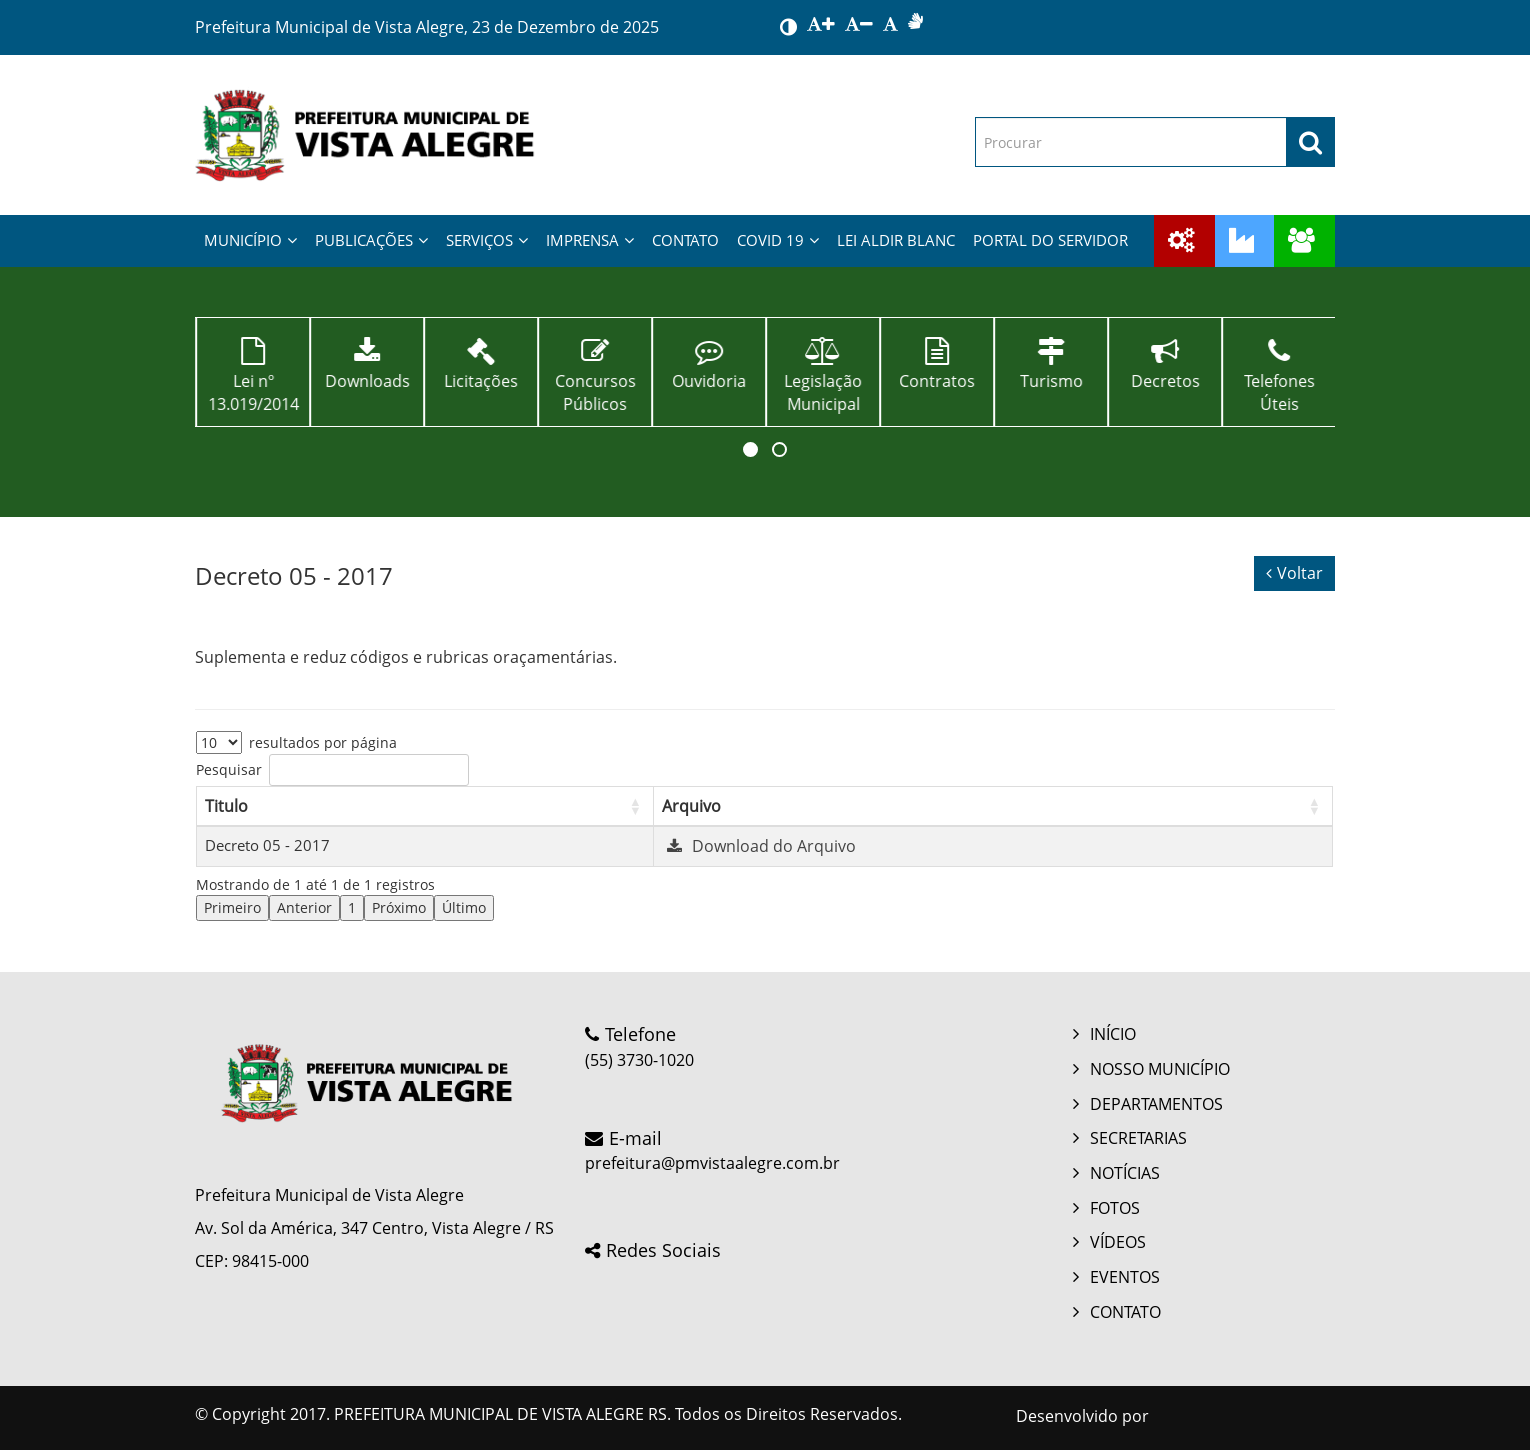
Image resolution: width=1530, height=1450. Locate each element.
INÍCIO (1113, 1034)
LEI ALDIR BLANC (896, 240)
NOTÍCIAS (1125, 1173)
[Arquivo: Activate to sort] (992, 806)
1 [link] (352, 907)
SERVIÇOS (487, 240)
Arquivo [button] (691, 806)
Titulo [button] (226, 806)
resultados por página (323, 742)
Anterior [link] (304, 907)
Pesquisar (229, 769)
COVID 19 (778, 240)
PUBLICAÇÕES (371, 240)
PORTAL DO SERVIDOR (1050, 240)
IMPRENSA (590, 240)
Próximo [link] (399, 907)
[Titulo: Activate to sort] (425, 806)
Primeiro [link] (232, 907)
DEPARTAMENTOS (1156, 1104)
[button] (750, 449)
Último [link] (464, 907)
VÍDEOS (1118, 1242)
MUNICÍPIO (250, 240)
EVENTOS (1125, 1277)
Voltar (1294, 573)
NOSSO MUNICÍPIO (1160, 1069)
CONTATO (685, 240)
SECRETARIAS (1138, 1138)
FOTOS (1115, 1208)
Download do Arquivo (759, 846)
